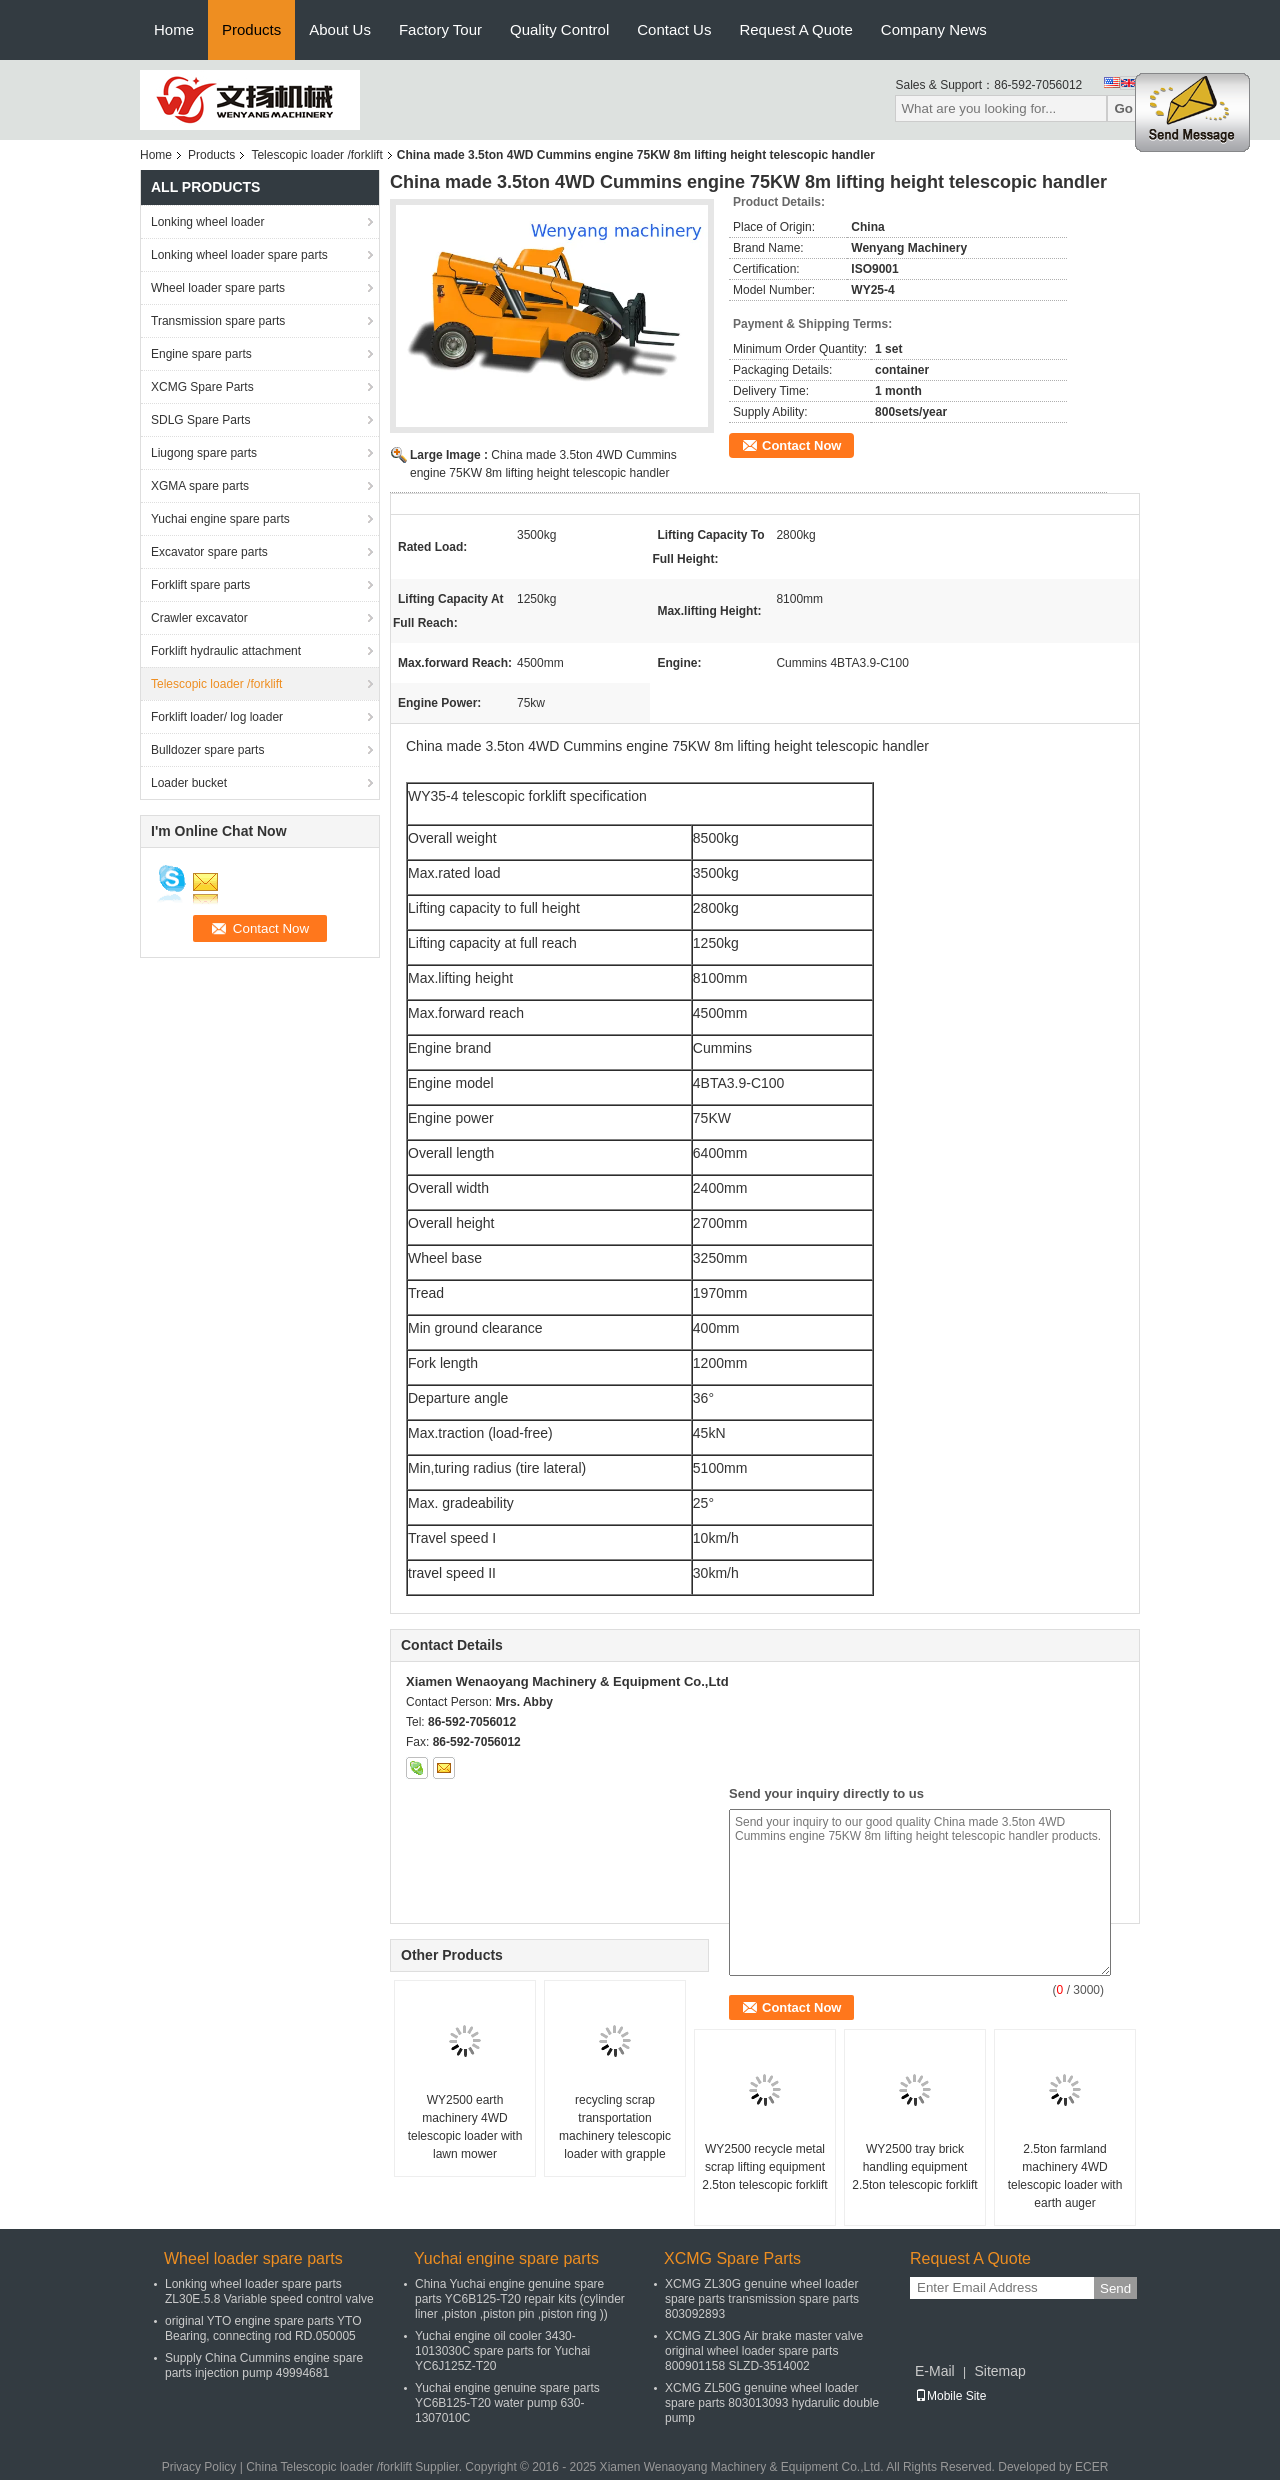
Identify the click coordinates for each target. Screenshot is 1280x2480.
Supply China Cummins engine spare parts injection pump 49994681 (264, 2365)
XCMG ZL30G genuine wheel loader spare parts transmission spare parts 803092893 (762, 2299)
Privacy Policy (199, 2467)
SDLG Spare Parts (200, 420)
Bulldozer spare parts (207, 750)
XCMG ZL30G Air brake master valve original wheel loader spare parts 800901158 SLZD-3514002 (764, 2351)
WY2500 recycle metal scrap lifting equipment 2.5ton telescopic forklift (764, 2167)
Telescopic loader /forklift (316, 155)
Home (174, 29)
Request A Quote (795, 29)
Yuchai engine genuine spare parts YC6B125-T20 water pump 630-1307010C (507, 2403)
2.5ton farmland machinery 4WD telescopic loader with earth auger (1065, 2176)
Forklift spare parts (200, 585)
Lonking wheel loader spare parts (239, 255)
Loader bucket (189, 783)
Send (1115, 2288)
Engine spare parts (201, 354)
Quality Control (559, 29)
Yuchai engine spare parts (220, 519)
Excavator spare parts (209, 552)
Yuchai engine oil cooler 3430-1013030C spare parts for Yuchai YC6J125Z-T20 (502, 2351)
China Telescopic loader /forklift (329, 2467)
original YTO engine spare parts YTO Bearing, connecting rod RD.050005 (263, 2328)
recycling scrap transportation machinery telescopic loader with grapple (615, 2127)
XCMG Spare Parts (202, 387)
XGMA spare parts (200, 486)
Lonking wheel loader (207, 222)
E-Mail (935, 2371)
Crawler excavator (199, 618)
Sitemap (999, 2371)
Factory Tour (440, 29)
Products (251, 29)
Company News (934, 29)
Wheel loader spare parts (218, 288)
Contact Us (674, 29)
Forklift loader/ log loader (217, 717)
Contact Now (801, 445)
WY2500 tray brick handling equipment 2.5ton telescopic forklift (914, 2167)
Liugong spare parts (204, 453)
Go (1123, 108)
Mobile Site (950, 2396)
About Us (340, 29)
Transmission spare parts (218, 321)
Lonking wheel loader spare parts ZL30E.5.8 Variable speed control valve (269, 2291)
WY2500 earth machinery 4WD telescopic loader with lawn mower (465, 2127)
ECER (1091, 2467)
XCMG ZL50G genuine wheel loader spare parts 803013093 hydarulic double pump (772, 2403)
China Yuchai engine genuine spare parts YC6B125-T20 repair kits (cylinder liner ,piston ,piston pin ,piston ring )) (520, 2299)
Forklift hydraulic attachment (226, 651)
